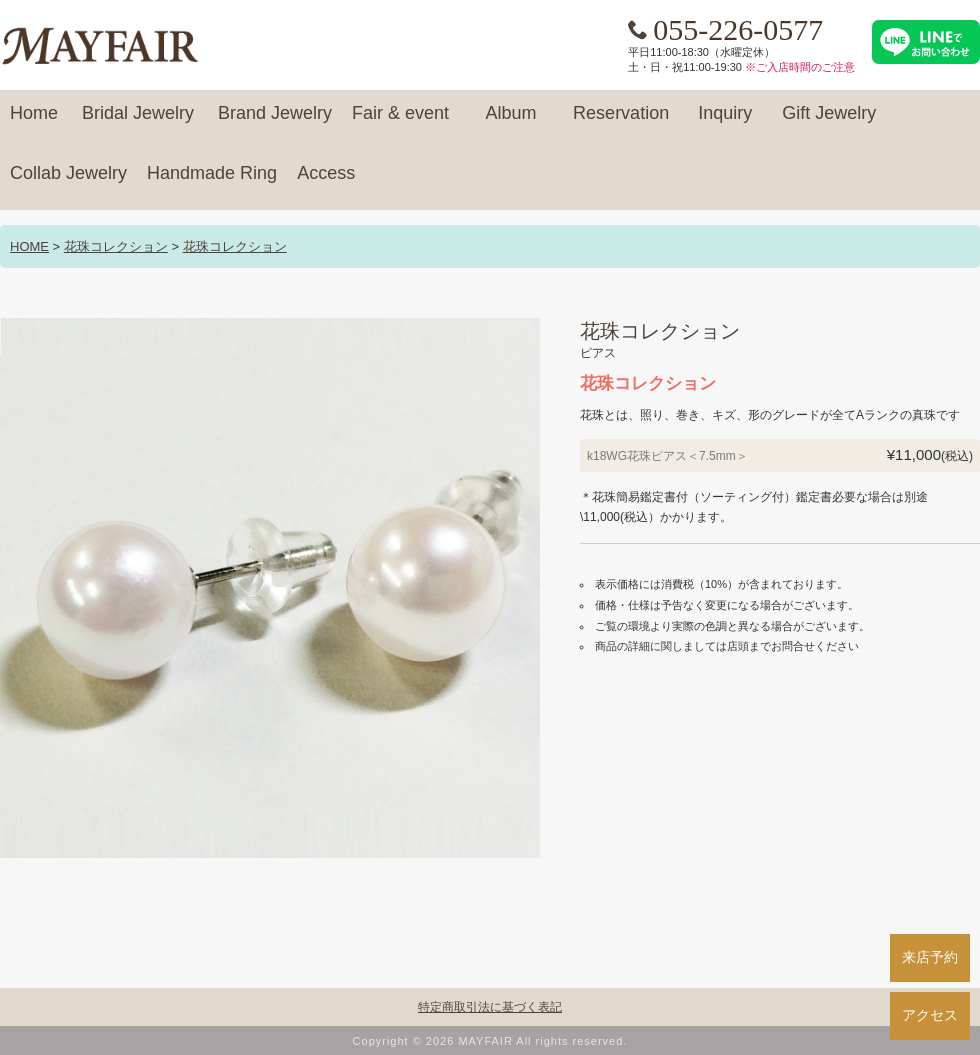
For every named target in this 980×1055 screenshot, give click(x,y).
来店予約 (930, 957)
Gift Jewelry (829, 122)
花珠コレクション (116, 246)
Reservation (621, 122)
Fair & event (400, 122)
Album (511, 122)
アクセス (930, 1015)
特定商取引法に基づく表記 (490, 1007)
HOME (29, 246)
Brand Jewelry (275, 122)
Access (326, 182)
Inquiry (725, 122)
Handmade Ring (212, 182)
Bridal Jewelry (138, 122)
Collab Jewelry (68, 182)
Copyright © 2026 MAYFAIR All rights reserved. (490, 1041)
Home (34, 122)
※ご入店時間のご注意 (800, 67)
